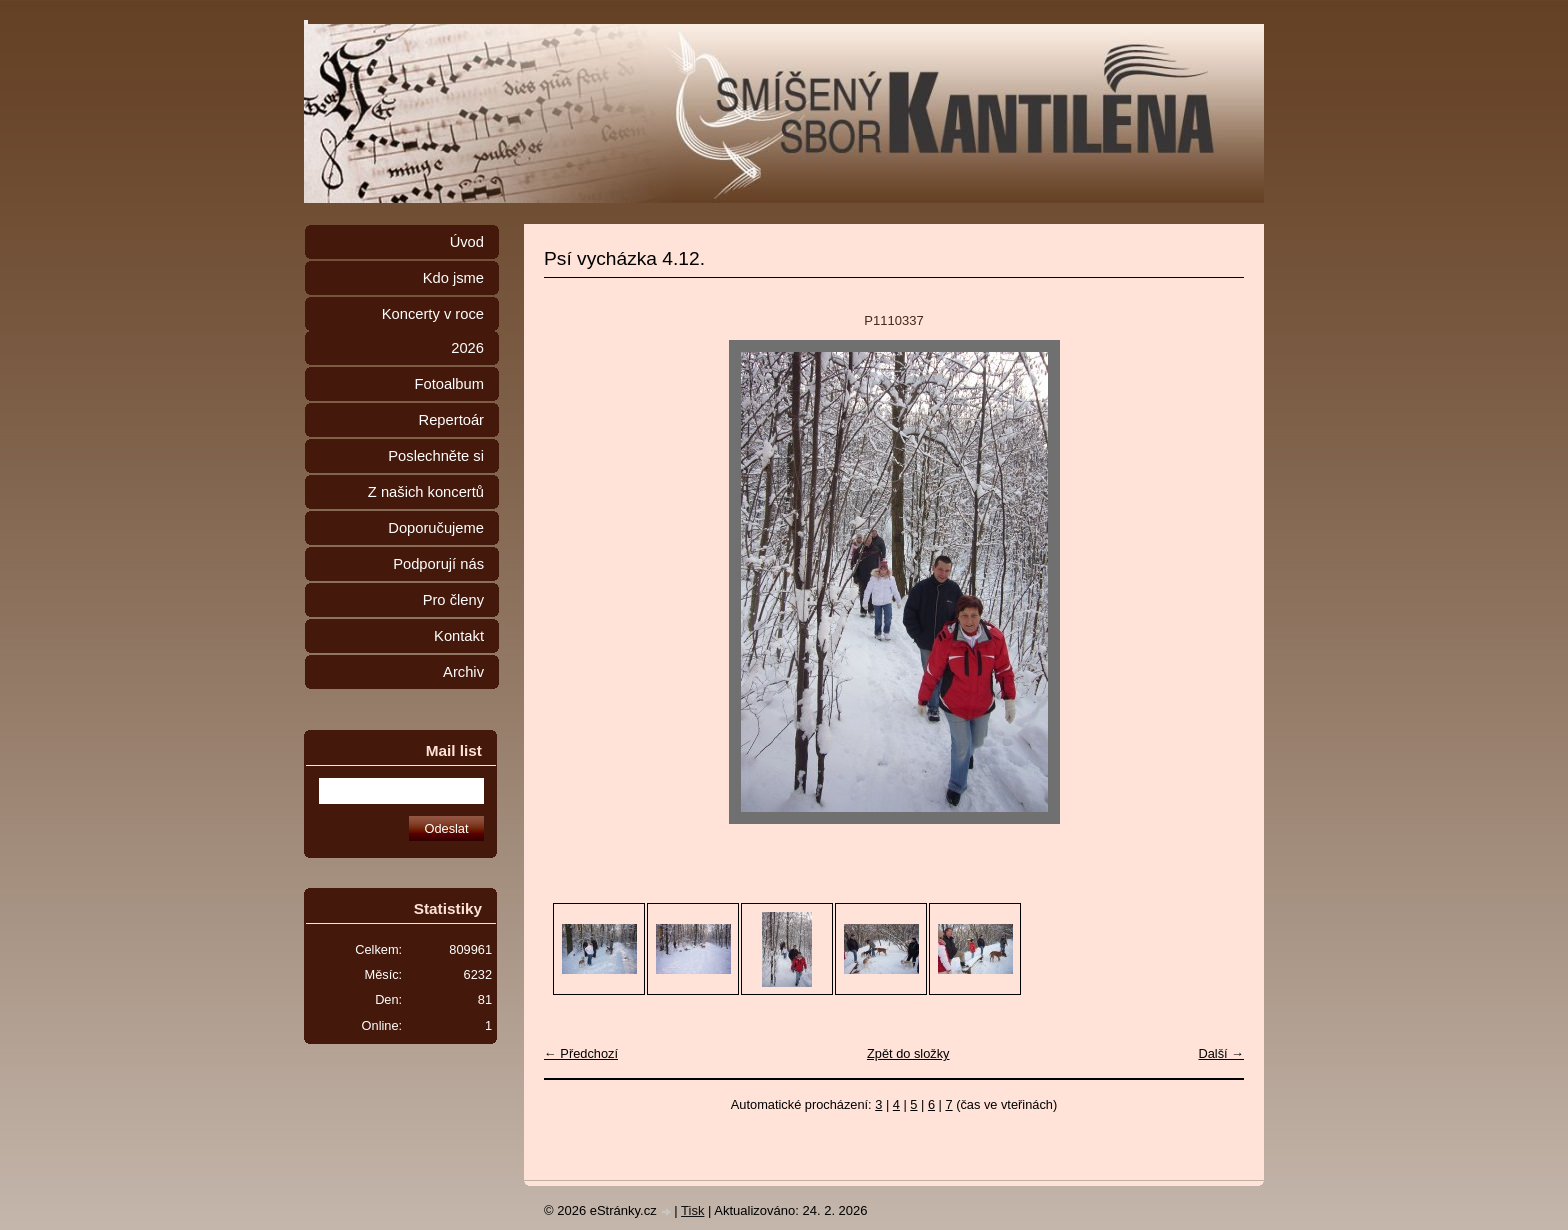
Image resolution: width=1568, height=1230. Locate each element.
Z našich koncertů (426, 492)
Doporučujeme (436, 528)
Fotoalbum (449, 384)
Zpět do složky (908, 1053)
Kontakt (459, 636)
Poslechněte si (436, 456)
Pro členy (453, 600)
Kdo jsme (453, 278)
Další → (1221, 1053)
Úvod (467, 242)
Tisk (692, 1210)
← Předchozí (581, 1053)
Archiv (463, 672)
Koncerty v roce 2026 (433, 331)
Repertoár (451, 420)
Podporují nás (438, 564)
